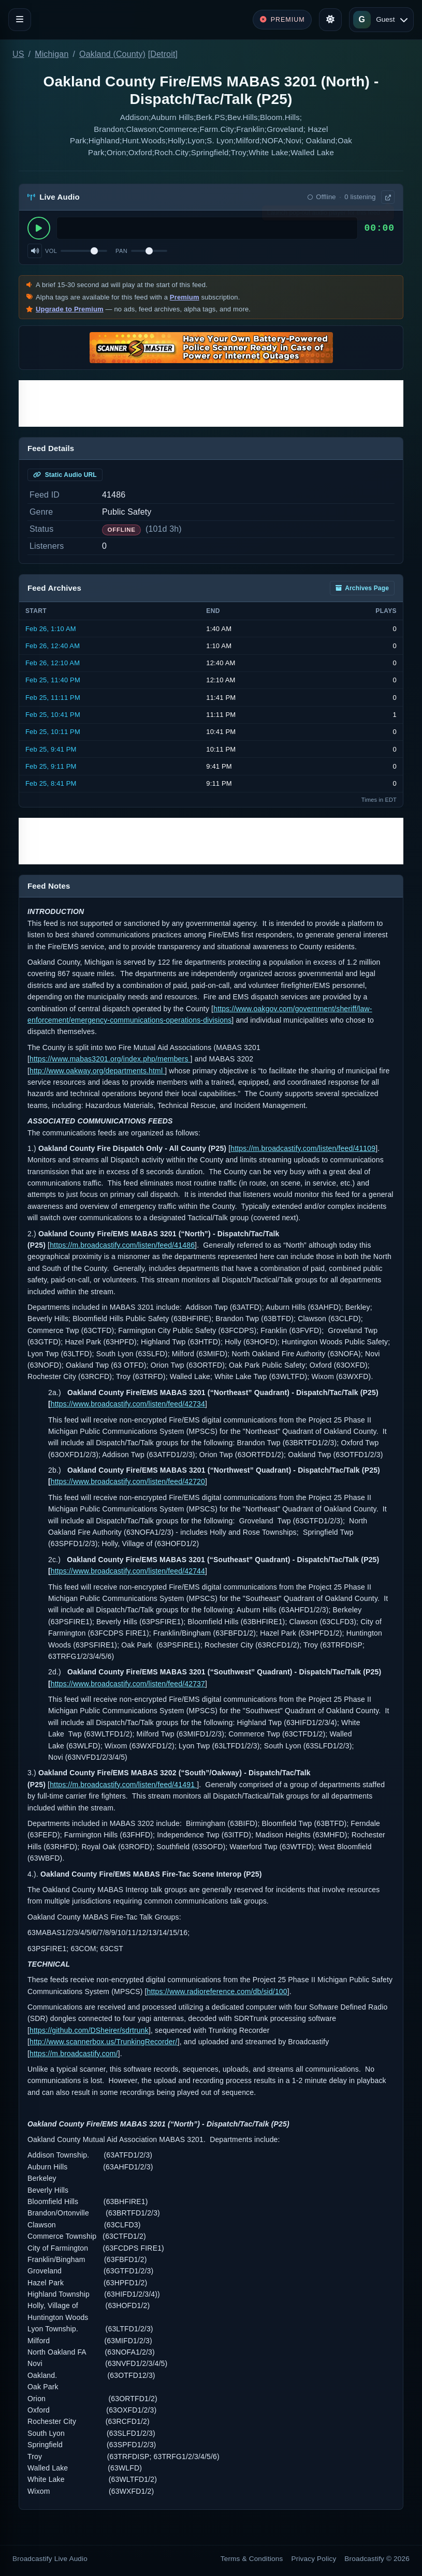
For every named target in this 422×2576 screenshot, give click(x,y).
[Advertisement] (211, 403)
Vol (51, 251)
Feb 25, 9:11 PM (51, 766)
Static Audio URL (65, 474)
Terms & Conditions (252, 2559)
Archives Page (362, 588)
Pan (121, 251)
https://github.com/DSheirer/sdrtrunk (89, 2030)
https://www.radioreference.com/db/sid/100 (217, 1991)
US (18, 54)
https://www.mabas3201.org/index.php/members (110, 1059)
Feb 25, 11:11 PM (52, 697)
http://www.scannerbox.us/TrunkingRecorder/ (104, 2042)
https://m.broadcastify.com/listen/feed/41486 (122, 1245)
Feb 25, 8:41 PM (51, 783)
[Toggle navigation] (19, 19)
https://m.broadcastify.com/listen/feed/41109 (302, 1148)
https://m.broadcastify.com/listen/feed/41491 (123, 1784)
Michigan (51, 54)
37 (201, 1684)
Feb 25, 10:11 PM (52, 732)
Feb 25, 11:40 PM (52, 680)
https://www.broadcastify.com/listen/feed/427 (124, 1481)
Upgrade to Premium (70, 309)
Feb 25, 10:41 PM (52, 714)
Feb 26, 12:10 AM (52, 663)
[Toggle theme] (330, 19)
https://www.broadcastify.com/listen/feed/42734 (128, 1404)
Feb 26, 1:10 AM (50, 629)
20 (201, 1481)
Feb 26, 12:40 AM (52, 646)
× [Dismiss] (387, 215)
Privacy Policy (314, 2559)
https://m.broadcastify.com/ (74, 2053)
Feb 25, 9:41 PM (51, 749)
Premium (184, 297)
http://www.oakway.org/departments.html (97, 1071)
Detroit (162, 54)
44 (201, 1571)
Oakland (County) (112, 54)
